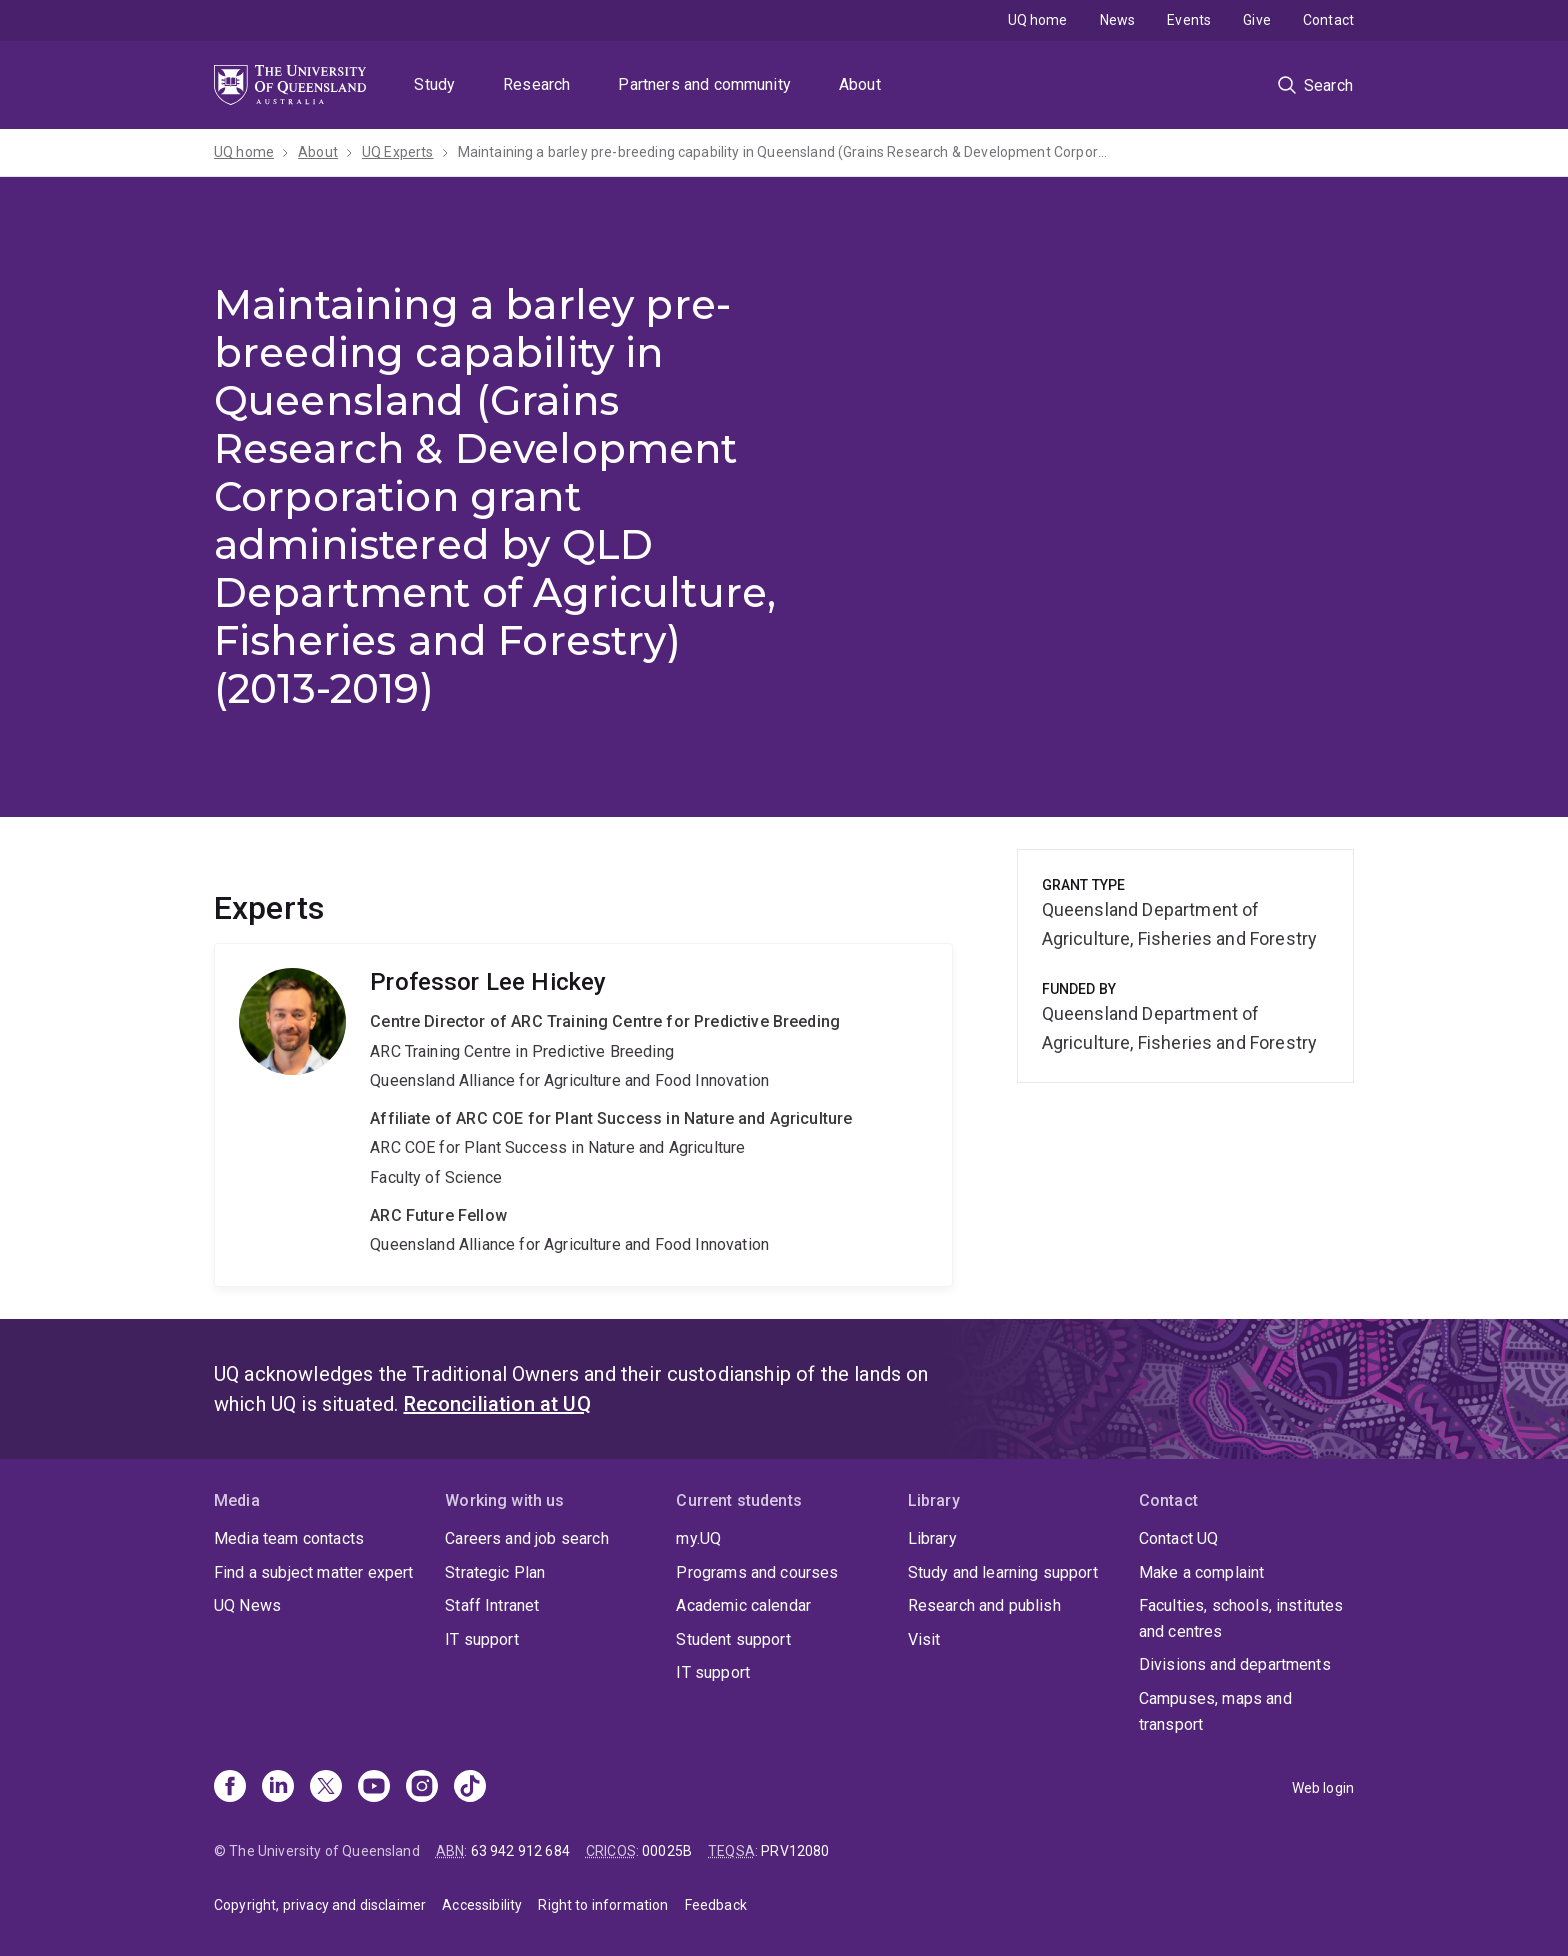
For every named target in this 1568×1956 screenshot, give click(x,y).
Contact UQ (1179, 1538)
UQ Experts (398, 152)
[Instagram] (422, 1788)
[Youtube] (374, 1788)
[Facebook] (230, 1788)
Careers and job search (527, 1538)
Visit (924, 1639)
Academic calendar (743, 1605)
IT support (482, 1639)
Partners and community (704, 84)
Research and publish (984, 1605)
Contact (1328, 20)
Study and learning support (1003, 1572)
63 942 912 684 (520, 1851)
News (1118, 20)
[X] (326, 1788)
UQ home (1038, 20)
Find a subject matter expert (313, 1572)
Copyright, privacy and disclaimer (320, 1905)
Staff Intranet (492, 1605)
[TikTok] (470, 1788)
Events (1189, 20)
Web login (1323, 1788)
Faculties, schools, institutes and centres (1241, 1618)
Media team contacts (289, 1538)
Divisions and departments (1235, 1664)
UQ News (247, 1605)
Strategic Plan (495, 1572)
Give (1257, 20)
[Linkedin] (278, 1788)
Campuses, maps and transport (1215, 1711)
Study (434, 84)
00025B (667, 1851)
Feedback (716, 1905)
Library (932, 1538)
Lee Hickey (583, 1115)
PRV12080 (795, 1851)
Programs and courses (757, 1572)
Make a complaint (1202, 1572)
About (860, 84)
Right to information (603, 1905)
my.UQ (698, 1538)
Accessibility (482, 1905)
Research (536, 84)
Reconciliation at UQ (497, 1404)
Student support (733, 1639)
